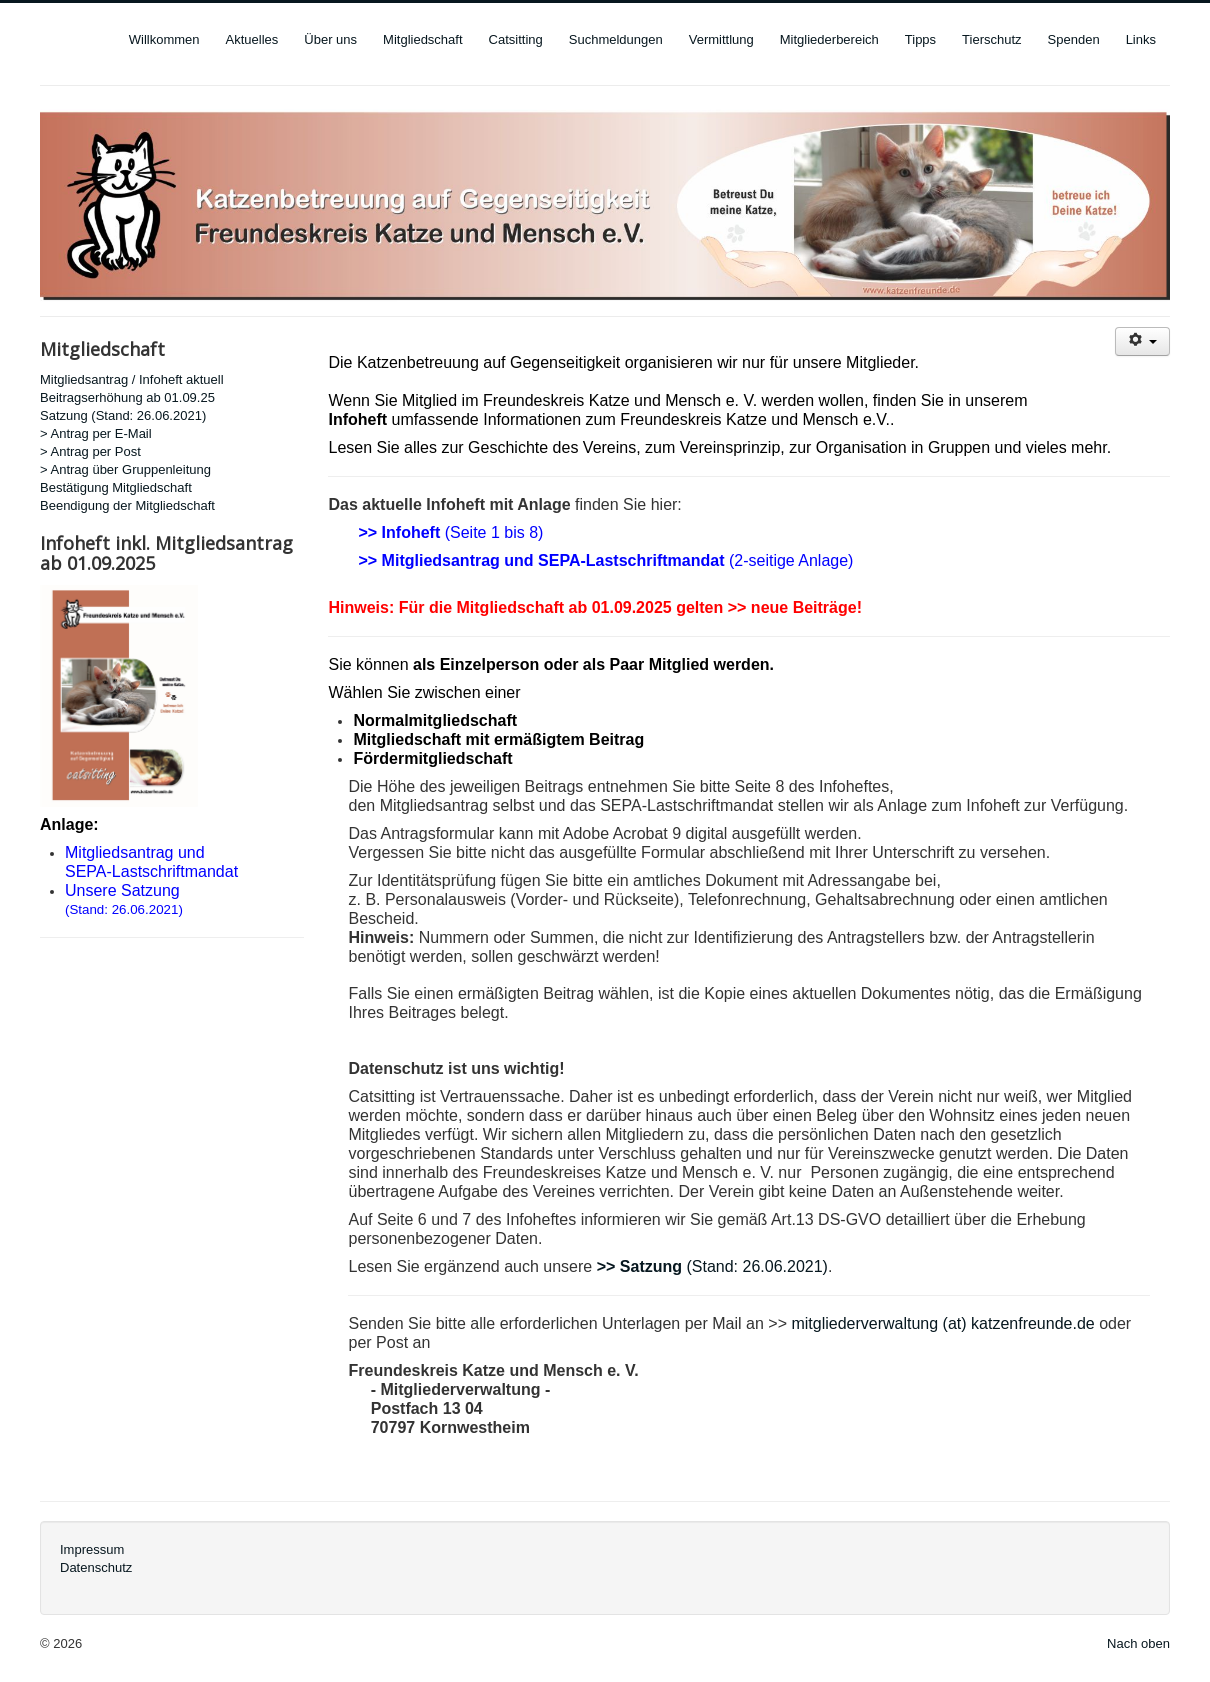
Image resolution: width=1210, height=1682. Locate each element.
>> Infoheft (399, 532)
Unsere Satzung (122, 890)
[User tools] (1142, 341)
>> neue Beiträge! (795, 607)
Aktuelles (252, 39)
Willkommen (164, 39)
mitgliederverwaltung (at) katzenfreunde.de (942, 1323)
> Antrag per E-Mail (96, 433)
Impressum (92, 1549)
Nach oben (1138, 1643)
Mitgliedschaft (422, 39)
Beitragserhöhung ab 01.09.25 (127, 397)
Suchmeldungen (616, 39)
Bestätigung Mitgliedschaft (116, 487)
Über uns (330, 39)
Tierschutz (991, 39)
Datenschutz (96, 1567)
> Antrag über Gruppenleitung (125, 469)
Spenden (1074, 39)
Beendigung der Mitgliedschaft (127, 505)
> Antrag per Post (90, 451)
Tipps (920, 39)
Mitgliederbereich (829, 39)
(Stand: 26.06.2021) (124, 909)
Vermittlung (721, 39)
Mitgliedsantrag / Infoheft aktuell (132, 379)
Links (1141, 39)
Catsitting (516, 39)
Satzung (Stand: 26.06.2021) (123, 415)
